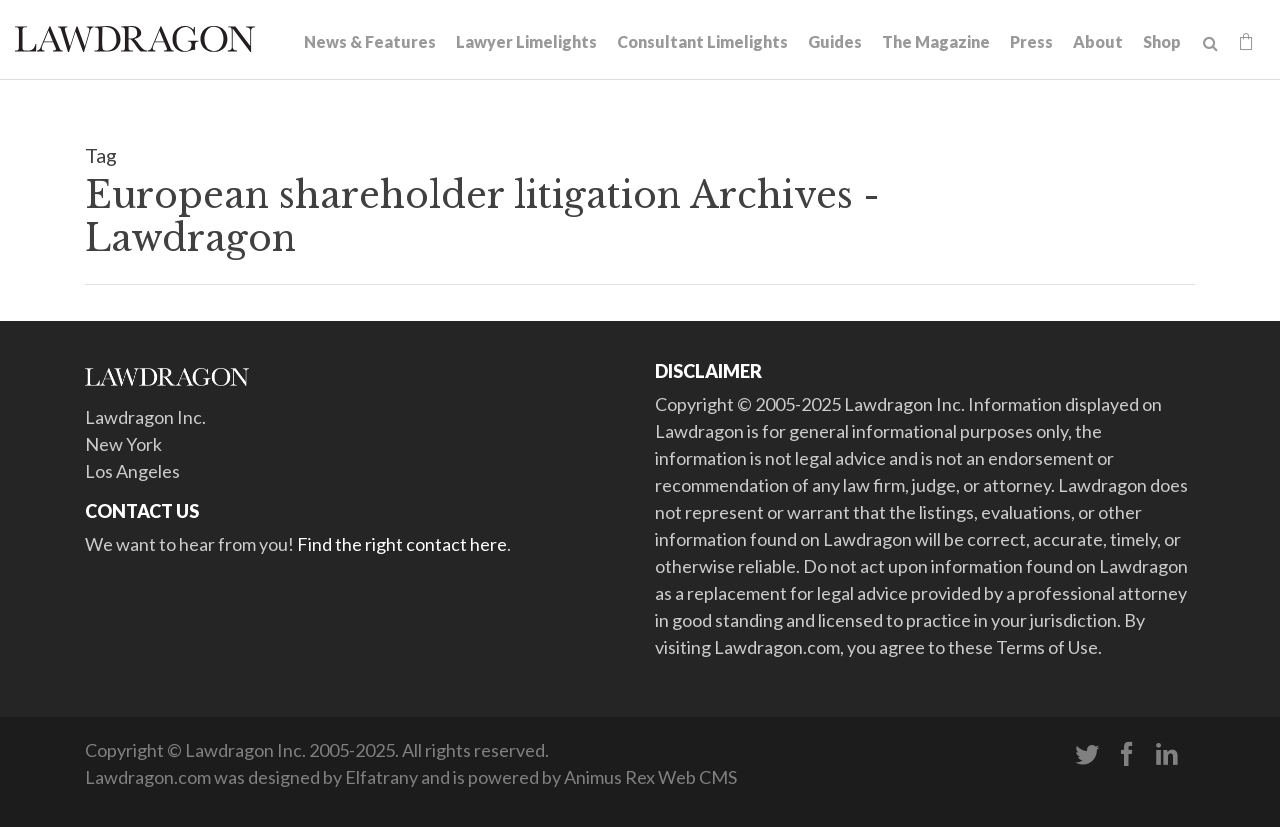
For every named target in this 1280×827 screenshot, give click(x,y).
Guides (835, 41)
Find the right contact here (402, 544)
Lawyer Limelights (526, 41)
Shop (1162, 41)
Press (1031, 41)
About (1098, 41)
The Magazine (936, 41)
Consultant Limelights (702, 41)
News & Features (370, 41)
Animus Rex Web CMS (650, 777)
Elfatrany (381, 777)
